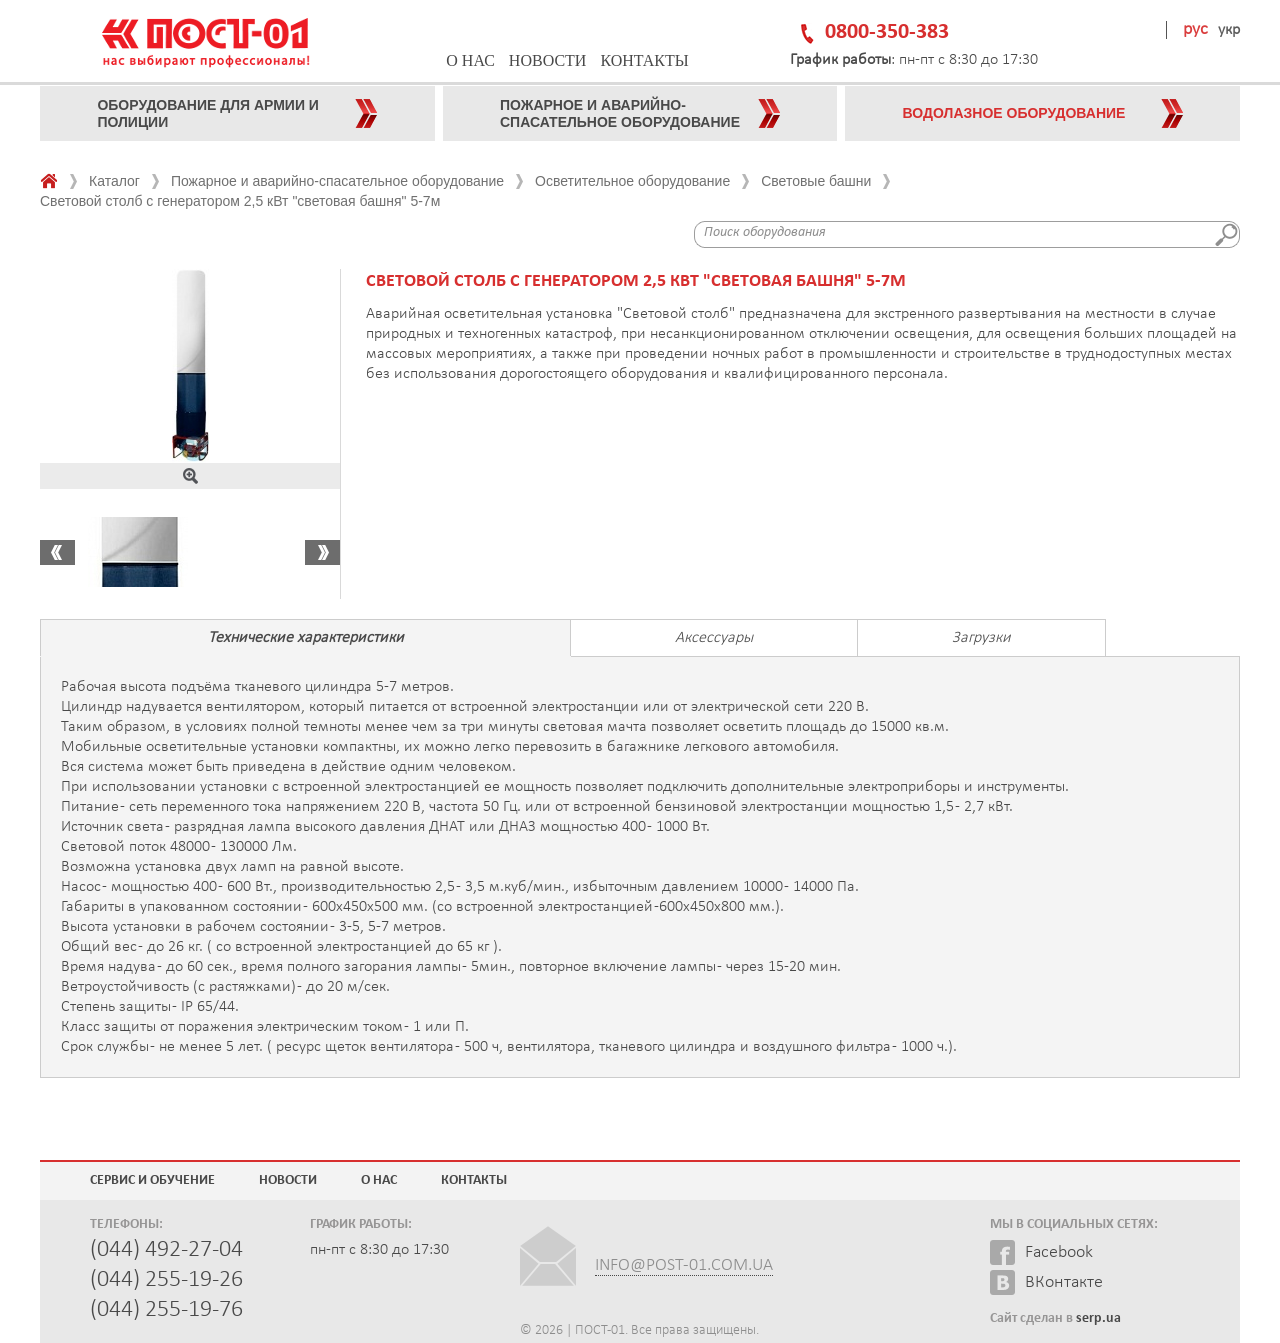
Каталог (114, 181)
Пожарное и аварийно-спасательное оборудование (337, 181)
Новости (548, 60)
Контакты (644, 60)
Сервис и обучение (152, 1180)
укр (1229, 30)
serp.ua (1098, 1318)
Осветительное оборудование (632, 181)
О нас (470, 60)
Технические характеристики (306, 638)
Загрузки (981, 638)
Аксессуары (714, 638)
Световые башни (816, 181)
